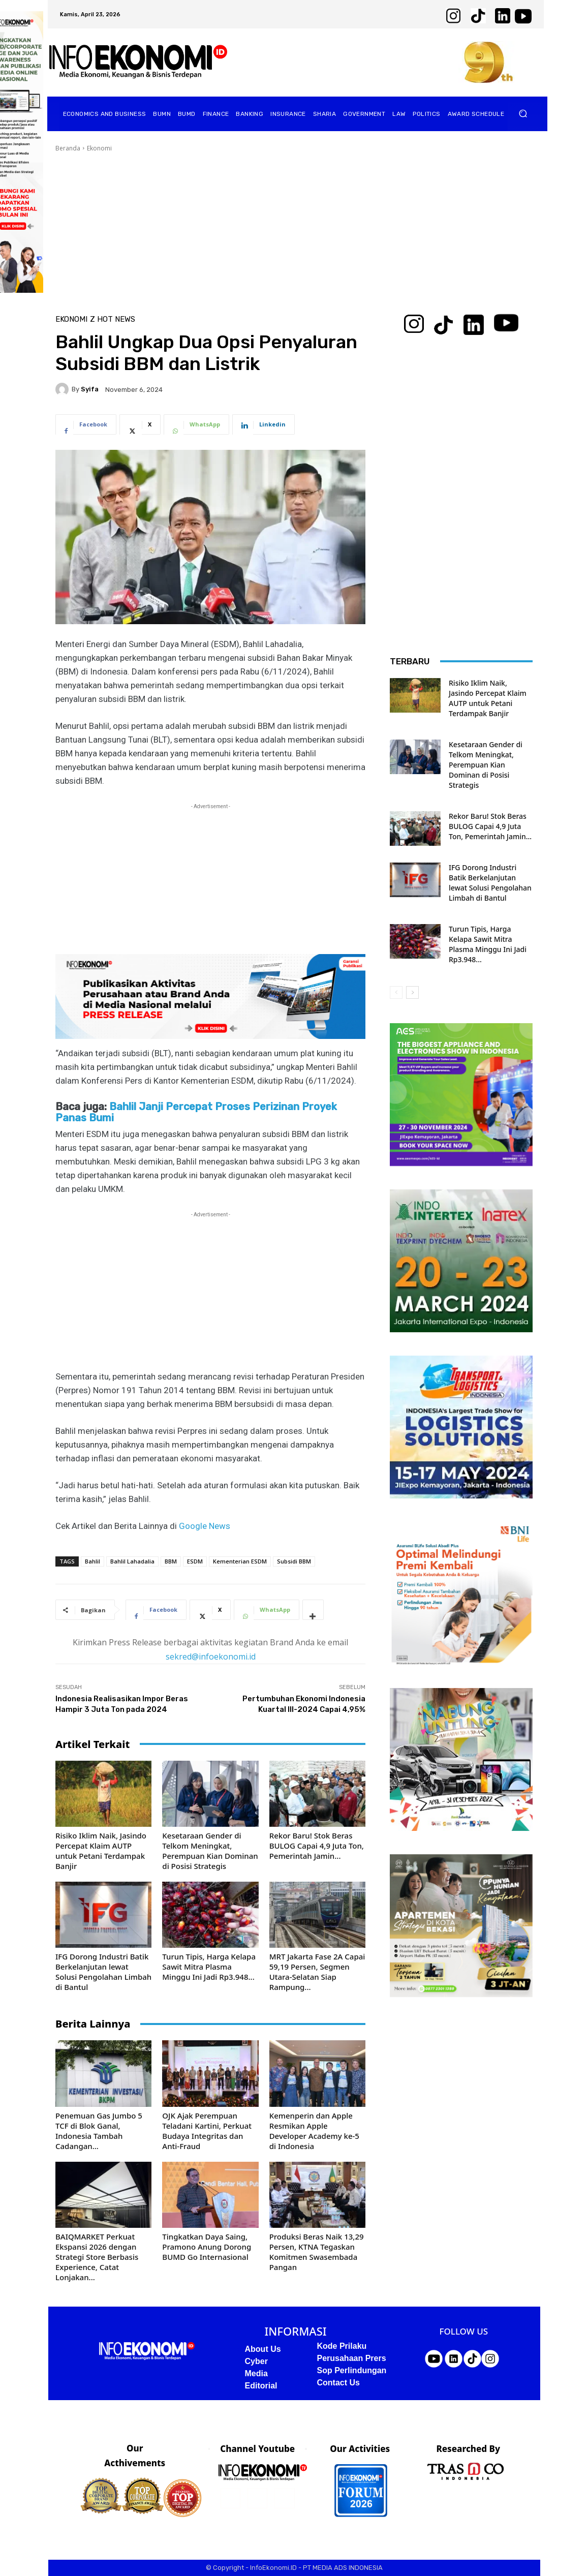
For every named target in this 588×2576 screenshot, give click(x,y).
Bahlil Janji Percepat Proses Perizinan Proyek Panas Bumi (196, 1112)
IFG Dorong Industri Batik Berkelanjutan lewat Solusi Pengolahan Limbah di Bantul (103, 1971)
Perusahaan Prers (351, 2358)
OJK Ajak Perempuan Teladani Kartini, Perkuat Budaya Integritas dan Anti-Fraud (207, 2130)
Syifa (90, 389)
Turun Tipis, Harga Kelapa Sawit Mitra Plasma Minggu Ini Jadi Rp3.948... (209, 1966)
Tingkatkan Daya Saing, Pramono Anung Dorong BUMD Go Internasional (206, 2246)
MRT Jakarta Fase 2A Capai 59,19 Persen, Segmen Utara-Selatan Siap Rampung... (317, 1971)
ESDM (195, 1561)
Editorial (261, 2385)
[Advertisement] (294, 229)
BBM (171, 1561)
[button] (523, 114)
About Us (263, 2349)
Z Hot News (112, 319)
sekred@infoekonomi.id (211, 1656)
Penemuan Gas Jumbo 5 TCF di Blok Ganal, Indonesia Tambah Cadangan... (98, 2130)
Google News (204, 1526)
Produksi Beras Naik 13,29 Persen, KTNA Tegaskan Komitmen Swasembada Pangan (316, 2251)
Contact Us (338, 2382)
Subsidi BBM (294, 1561)
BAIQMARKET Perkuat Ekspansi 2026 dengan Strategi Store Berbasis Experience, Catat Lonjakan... (96, 2256)
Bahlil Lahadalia (132, 1561)
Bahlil (92, 1561)
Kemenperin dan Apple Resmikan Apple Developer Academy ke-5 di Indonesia (314, 2130)
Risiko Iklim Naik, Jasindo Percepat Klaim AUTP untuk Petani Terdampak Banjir (100, 1850)
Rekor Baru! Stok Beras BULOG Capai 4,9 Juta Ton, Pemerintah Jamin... (316, 1845)
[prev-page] (396, 992)
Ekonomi (99, 148)
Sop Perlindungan (352, 2370)
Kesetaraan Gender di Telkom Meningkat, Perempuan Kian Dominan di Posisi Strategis (210, 1850)
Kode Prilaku (342, 2346)
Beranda (67, 148)
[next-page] (412, 992)
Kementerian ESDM (240, 1561)
